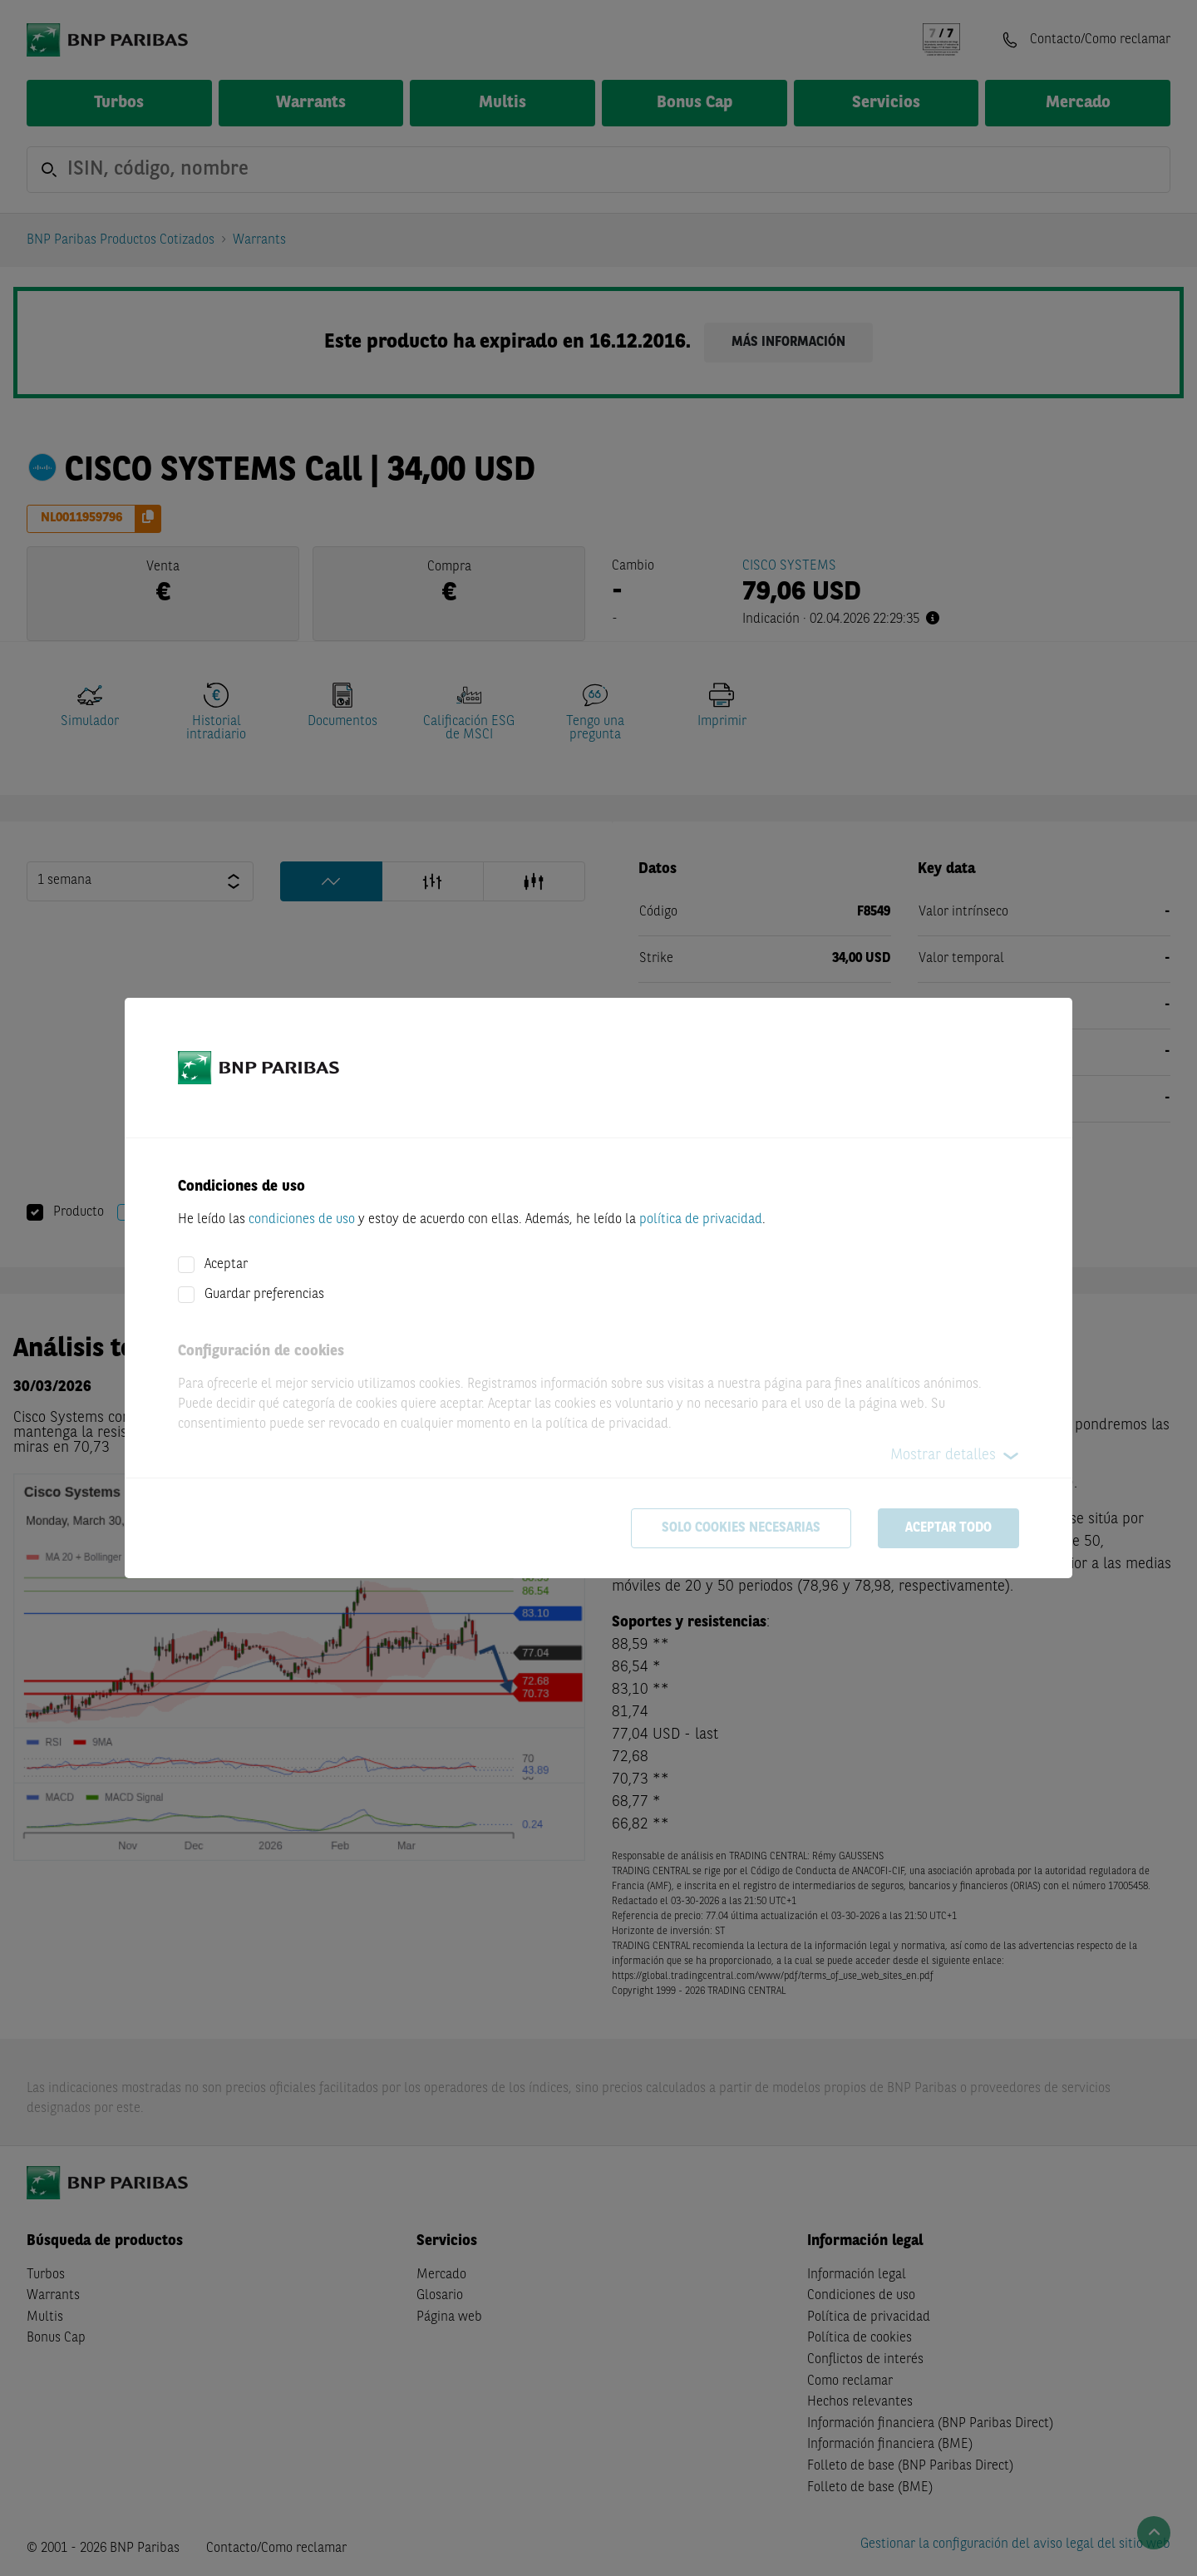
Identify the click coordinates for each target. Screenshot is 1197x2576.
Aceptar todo (948, 1528)
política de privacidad (700, 1219)
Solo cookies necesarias (741, 1528)
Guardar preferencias (264, 1294)
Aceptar (226, 1264)
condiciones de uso (302, 1219)
